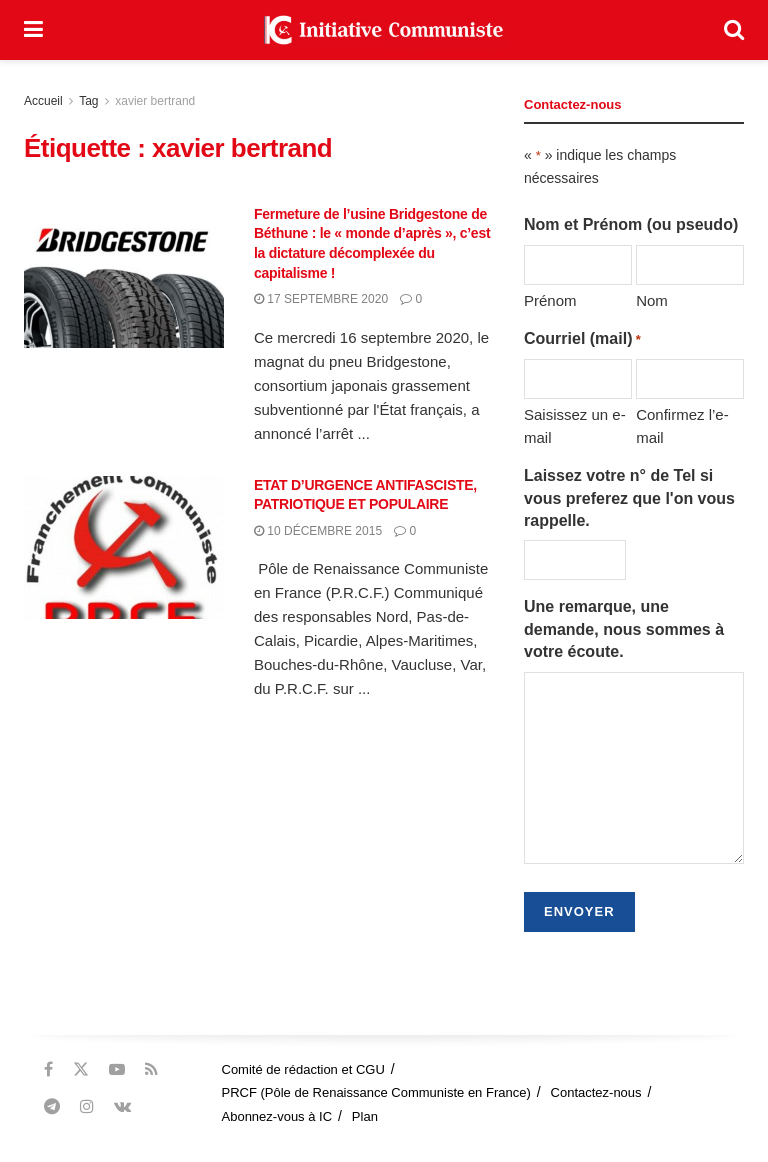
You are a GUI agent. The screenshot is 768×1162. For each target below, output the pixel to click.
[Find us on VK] (122, 1106)
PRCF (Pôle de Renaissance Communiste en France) (376, 1092)
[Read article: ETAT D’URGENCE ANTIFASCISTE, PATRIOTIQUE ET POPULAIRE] (124, 547)
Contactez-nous (596, 1092)
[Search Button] (734, 30)
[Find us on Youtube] (117, 1069)
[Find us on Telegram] (52, 1106)
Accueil (43, 101)
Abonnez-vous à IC (277, 1116)
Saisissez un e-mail (575, 425)
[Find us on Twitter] (81, 1069)
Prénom (550, 300)
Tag (88, 101)
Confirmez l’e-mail (682, 425)
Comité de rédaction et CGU (303, 1069)
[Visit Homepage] (384, 30)
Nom (652, 300)
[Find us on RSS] (151, 1069)
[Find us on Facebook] (48, 1069)
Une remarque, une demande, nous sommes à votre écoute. (624, 629)
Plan (365, 1116)
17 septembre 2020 (321, 299)
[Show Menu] (33, 30)
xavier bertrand (155, 101)
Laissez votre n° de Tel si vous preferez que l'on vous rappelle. (629, 498)
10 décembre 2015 (318, 531)
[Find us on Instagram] (87, 1106)
